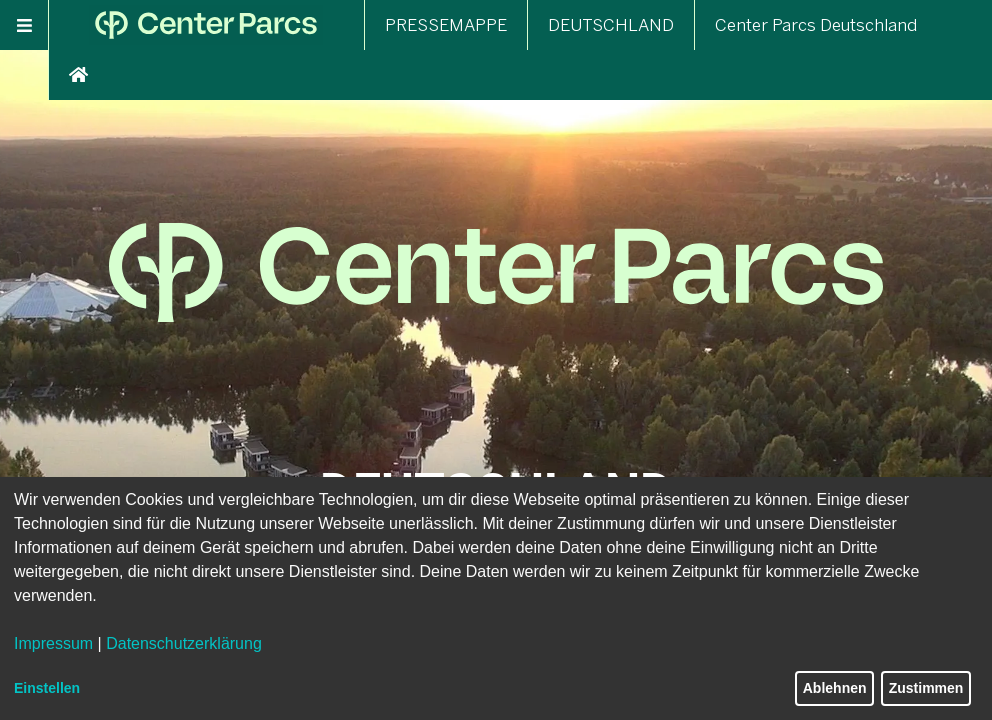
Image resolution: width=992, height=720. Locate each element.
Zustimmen (926, 688)
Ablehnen (835, 688)
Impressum (53, 643)
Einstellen (47, 688)
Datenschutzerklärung (184, 643)
